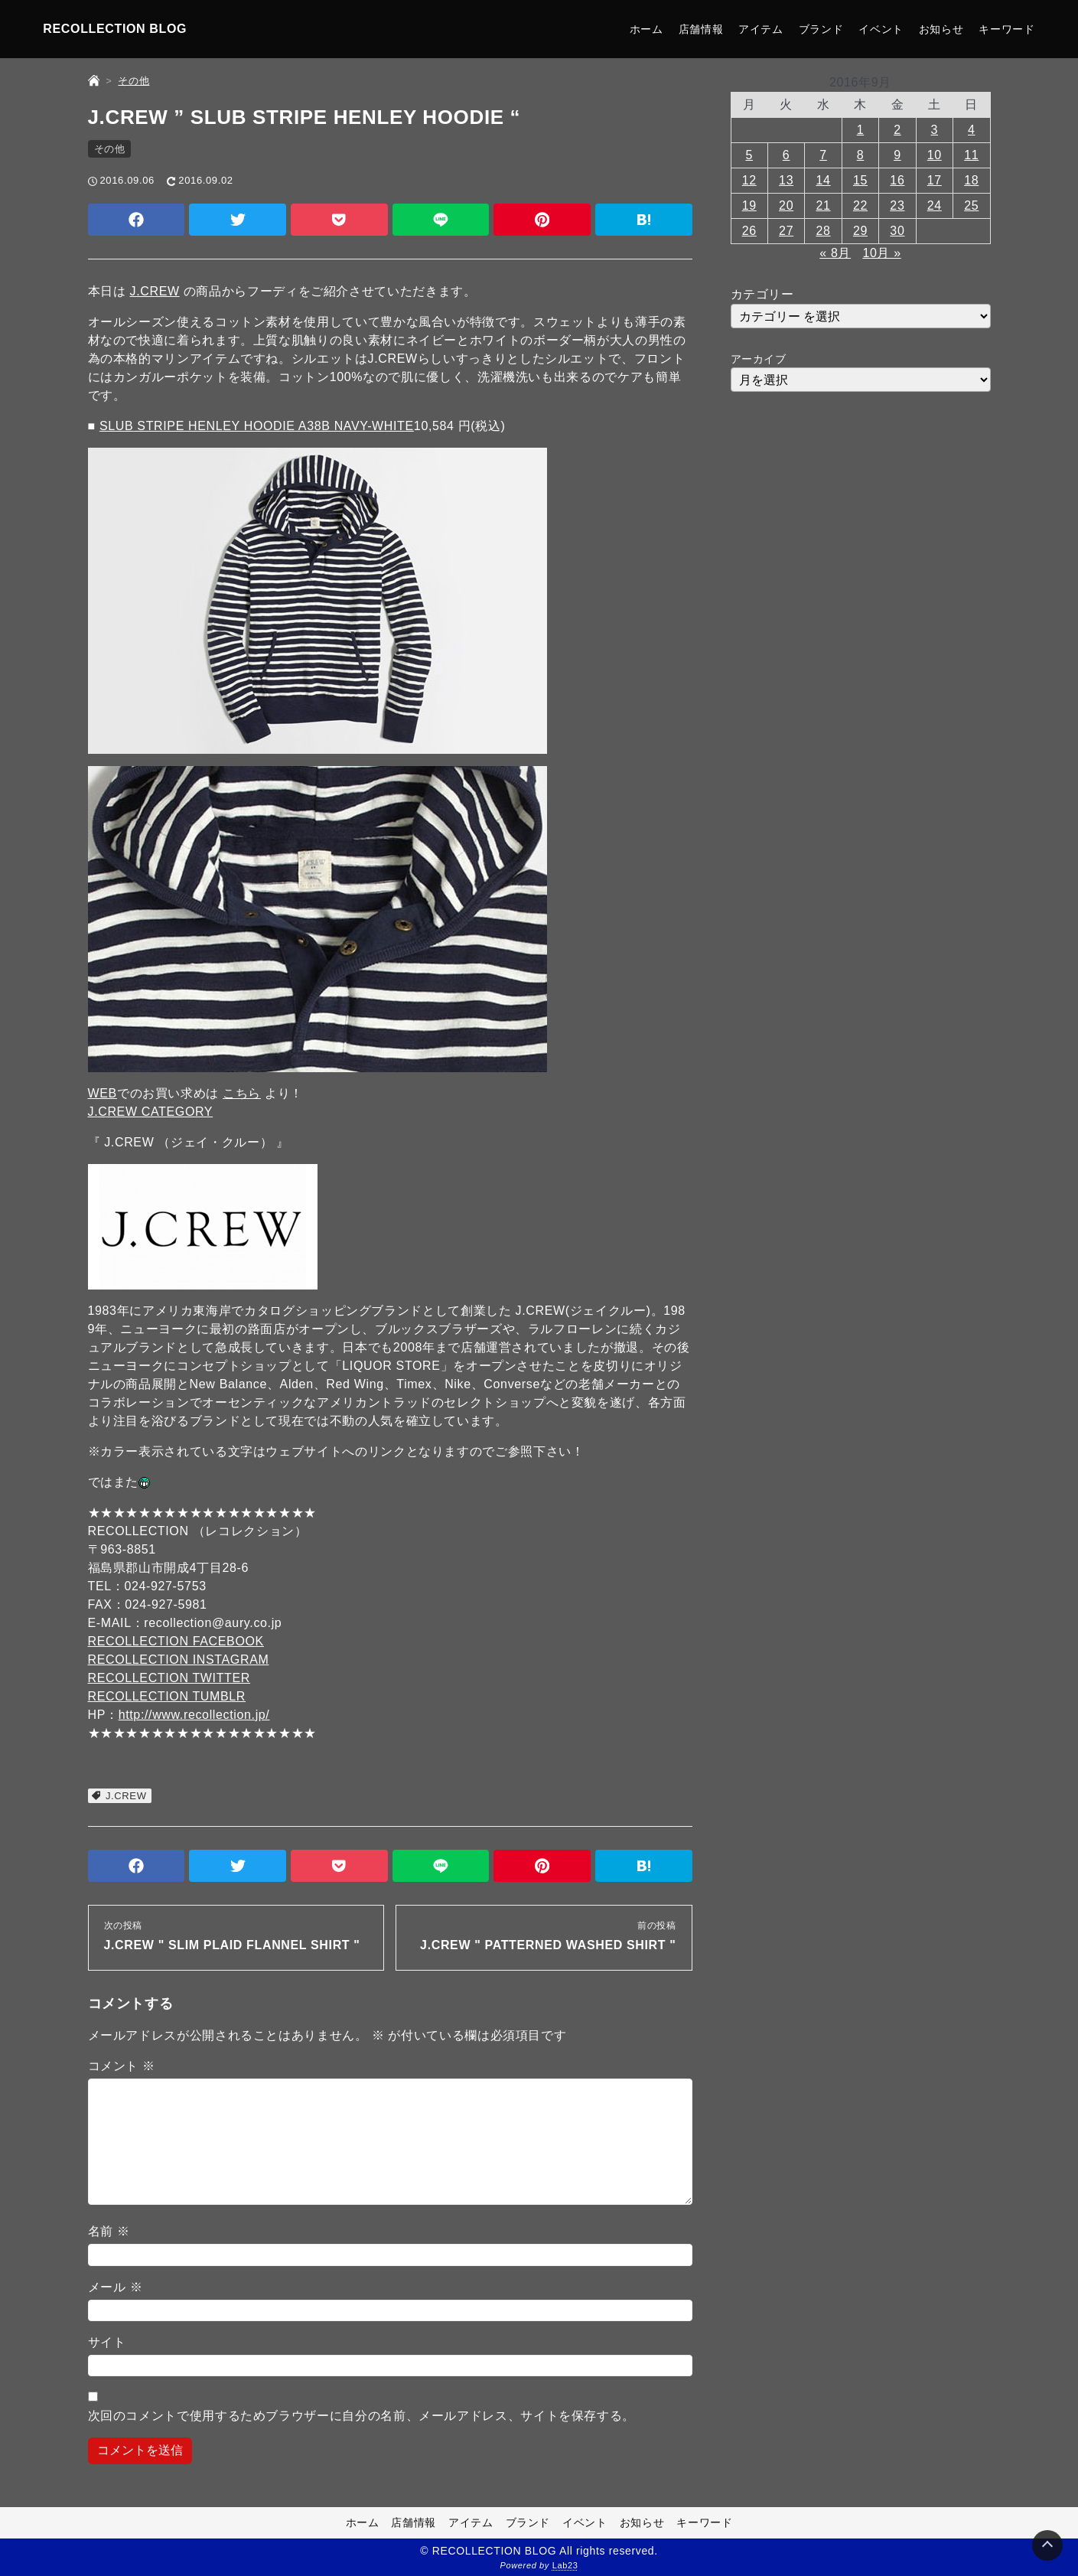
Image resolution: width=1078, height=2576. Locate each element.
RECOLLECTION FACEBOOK (176, 1641)
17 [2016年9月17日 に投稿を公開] (934, 180)
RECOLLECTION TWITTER (169, 1677)
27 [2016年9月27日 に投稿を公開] (786, 230)
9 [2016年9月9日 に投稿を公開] (897, 154)
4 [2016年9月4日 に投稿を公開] (971, 129)
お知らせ (941, 29)
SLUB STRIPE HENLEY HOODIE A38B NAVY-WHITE (256, 425)
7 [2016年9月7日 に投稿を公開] (823, 154)
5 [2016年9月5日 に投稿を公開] (749, 154)
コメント (121, 2065)
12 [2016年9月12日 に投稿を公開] (749, 180)
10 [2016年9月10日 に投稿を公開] (934, 154)
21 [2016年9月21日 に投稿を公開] (823, 205)
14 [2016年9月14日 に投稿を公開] (823, 180)
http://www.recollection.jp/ (194, 1714)
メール (115, 2287)
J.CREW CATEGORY (150, 1111)
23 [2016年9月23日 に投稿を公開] (897, 205)
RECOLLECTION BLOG (115, 28)
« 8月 (835, 252)
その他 (109, 149)
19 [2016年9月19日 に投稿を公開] (749, 205)
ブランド (821, 29)
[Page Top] (1047, 2545)
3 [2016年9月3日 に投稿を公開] (935, 129)
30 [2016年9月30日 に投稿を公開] (897, 230)
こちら (242, 1093)
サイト (107, 2342)
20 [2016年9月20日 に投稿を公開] (786, 205)
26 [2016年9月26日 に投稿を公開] (749, 230)
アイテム (760, 29)
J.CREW (155, 291)
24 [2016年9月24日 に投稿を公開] (934, 205)
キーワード (1006, 29)
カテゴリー (762, 294)
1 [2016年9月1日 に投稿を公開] (861, 129)
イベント (881, 29)
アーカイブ (759, 359)
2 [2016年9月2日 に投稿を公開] (897, 129)
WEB (102, 1093)
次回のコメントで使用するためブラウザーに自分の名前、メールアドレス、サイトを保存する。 (362, 2415)
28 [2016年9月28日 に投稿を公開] (823, 230)
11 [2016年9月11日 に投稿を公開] (971, 154)
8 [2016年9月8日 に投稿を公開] (861, 154)
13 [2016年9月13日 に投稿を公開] (786, 180)
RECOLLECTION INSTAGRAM (178, 1659)
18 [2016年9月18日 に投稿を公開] (971, 180)
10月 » (881, 252)
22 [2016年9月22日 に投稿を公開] (860, 205)
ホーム (646, 29)
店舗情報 (701, 29)
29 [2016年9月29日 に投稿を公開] (860, 230)
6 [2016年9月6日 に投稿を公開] (786, 154)
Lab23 (565, 2565)
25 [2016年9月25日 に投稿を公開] (971, 205)
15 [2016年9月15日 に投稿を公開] (860, 180)
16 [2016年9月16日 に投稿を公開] (897, 180)
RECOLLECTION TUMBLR (167, 1696)
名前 (109, 2231)
